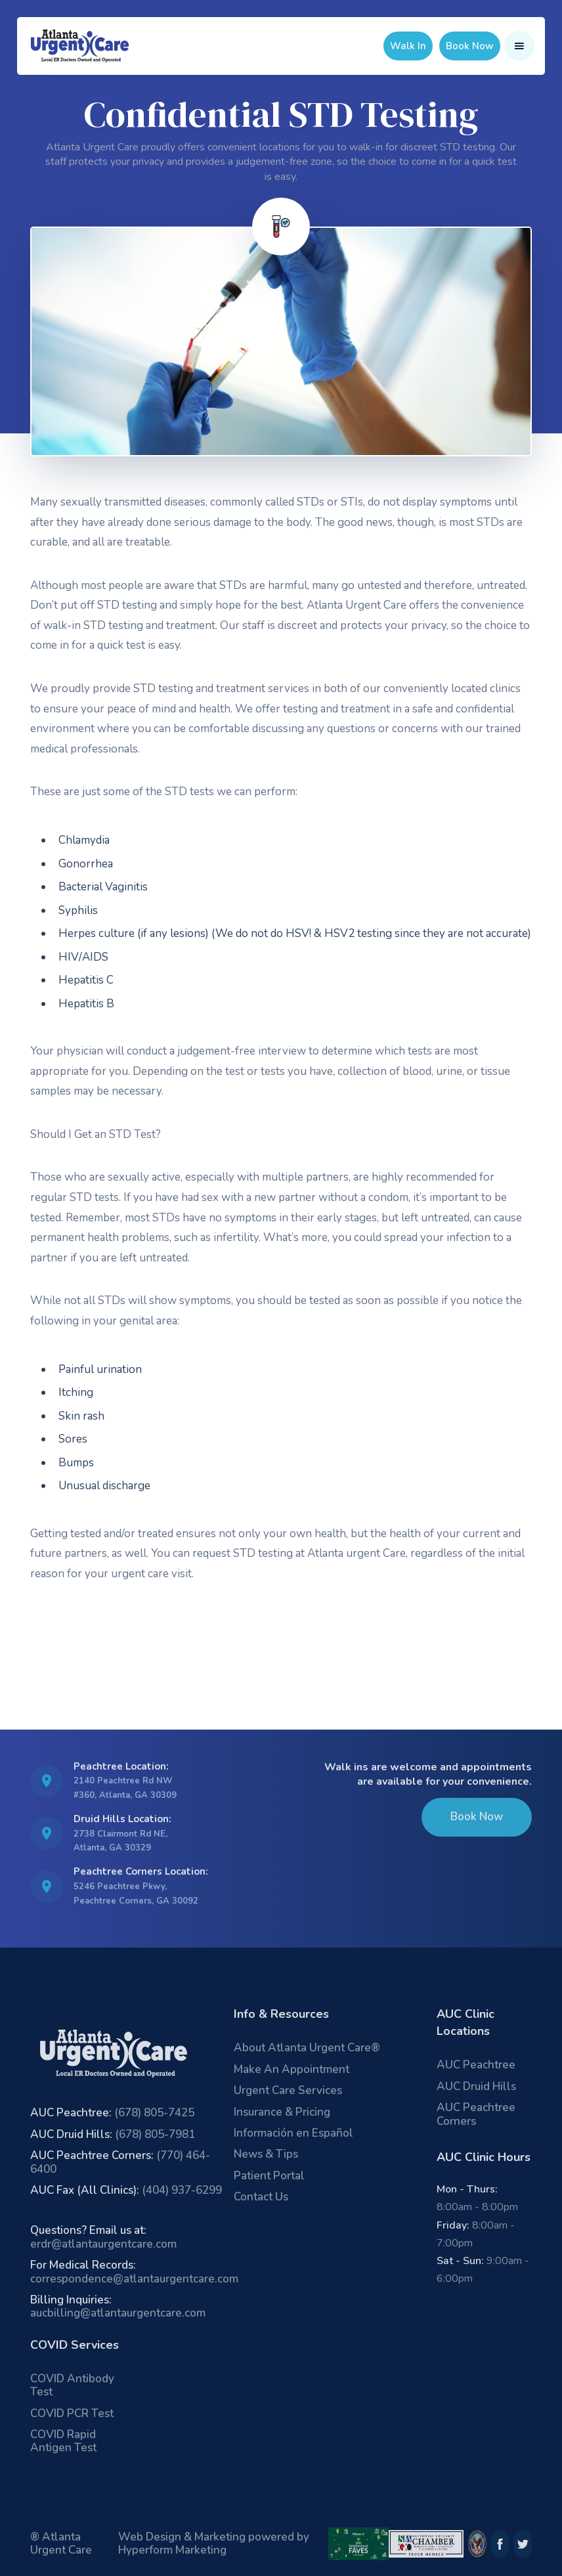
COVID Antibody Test (72, 2385)
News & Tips (266, 2154)
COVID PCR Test (72, 2413)
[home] (80, 46)
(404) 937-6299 (126, 2190)
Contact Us (261, 2196)
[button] (519, 46)
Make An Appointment (291, 2069)
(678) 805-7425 (112, 2112)
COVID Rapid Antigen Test (63, 2441)
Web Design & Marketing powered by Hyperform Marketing (213, 2543)
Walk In (408, 46)
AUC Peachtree (476, 2064)
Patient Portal (269, 2175)
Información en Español (293, 2133)
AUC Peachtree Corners (476, 2114)
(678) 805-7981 (112, 2134)
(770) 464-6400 (120, 2162)
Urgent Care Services (288, 2090)
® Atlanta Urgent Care (61, 2543)
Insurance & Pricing (282, 2112)
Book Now (470, 46)
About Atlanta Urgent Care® (307, 2047)
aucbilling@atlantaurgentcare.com (117, 2306)
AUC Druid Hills (476, 2086)
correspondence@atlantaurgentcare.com (134, 2272)
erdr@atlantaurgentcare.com (103, 2237)
